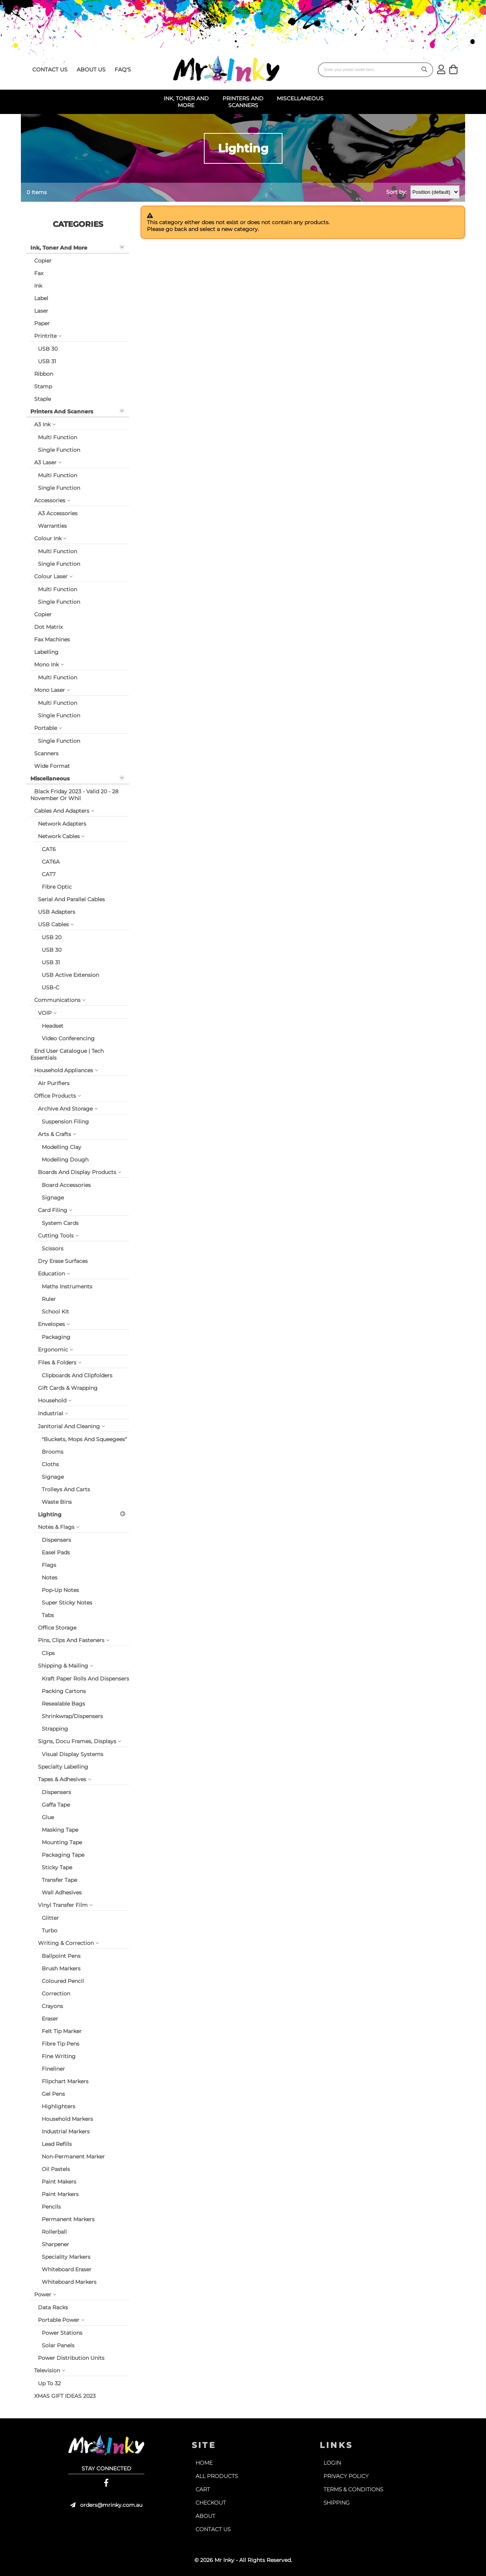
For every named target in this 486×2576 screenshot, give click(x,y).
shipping (336, 2502)
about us (91, 69)
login (332, 2462)
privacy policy (346, 2476)
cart (203, 2489)
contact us (50, 69)
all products (217, 2476)
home (204, 2462)
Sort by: (396, 191)
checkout (211, 2502)
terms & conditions (353, 2489)
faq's (123, 69)
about (205, 2516)
